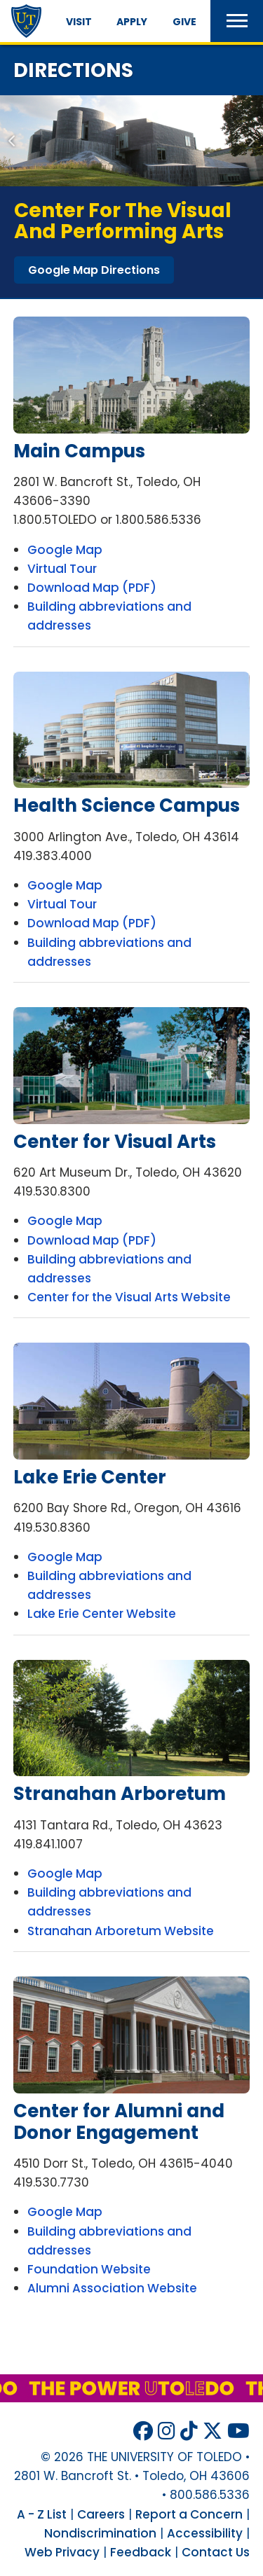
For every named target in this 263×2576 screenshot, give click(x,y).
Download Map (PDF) (91, 587)
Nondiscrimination (100, 2533)
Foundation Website (89, 2269)
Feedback (140, 2552)
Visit (79, 22)
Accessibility (205, 2533)
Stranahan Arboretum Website (120, 1931)
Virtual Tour (62, 568)
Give (184, 22)
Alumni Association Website (112, 2288)
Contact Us (216, 2552)
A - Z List (42, 2514)
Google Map (64, 549)
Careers (101, 2514)
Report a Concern (189, 2514)
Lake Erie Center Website (101, 1613)
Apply (131, 22)
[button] (236, 21)
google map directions (94, 270)
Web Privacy (62, 2552)
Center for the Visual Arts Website (129, 1297)
